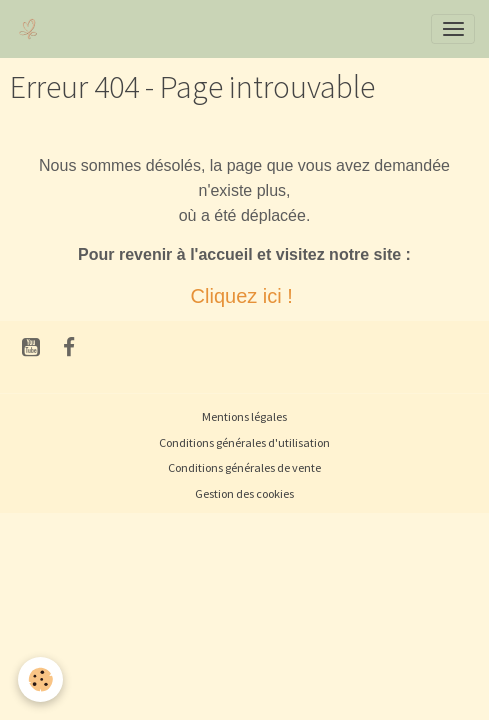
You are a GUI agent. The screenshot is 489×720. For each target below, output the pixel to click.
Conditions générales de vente (244, 467)
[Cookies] (40, 679)
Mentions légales (244, 416)
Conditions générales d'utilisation (244, 442)
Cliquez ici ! (245, 296)
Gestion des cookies (244, 493)
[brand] (32, 29)
